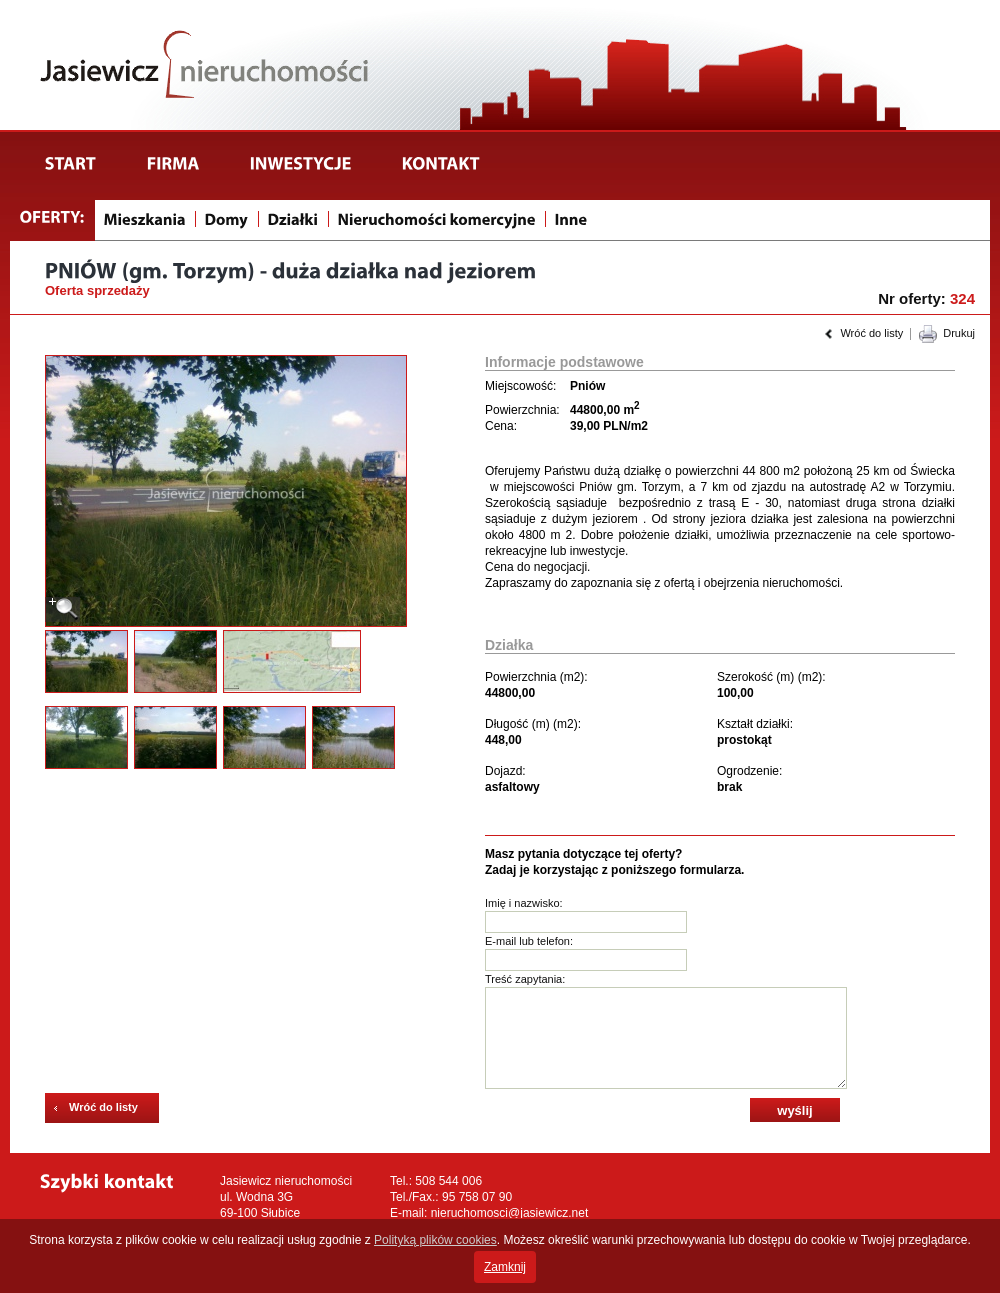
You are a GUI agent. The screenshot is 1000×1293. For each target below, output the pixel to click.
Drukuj (959, 333)
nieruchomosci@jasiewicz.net (510, 1213)
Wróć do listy (871, 333)
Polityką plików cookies (435, 1240)
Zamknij (505, 1267)
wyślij (794, 1110)
